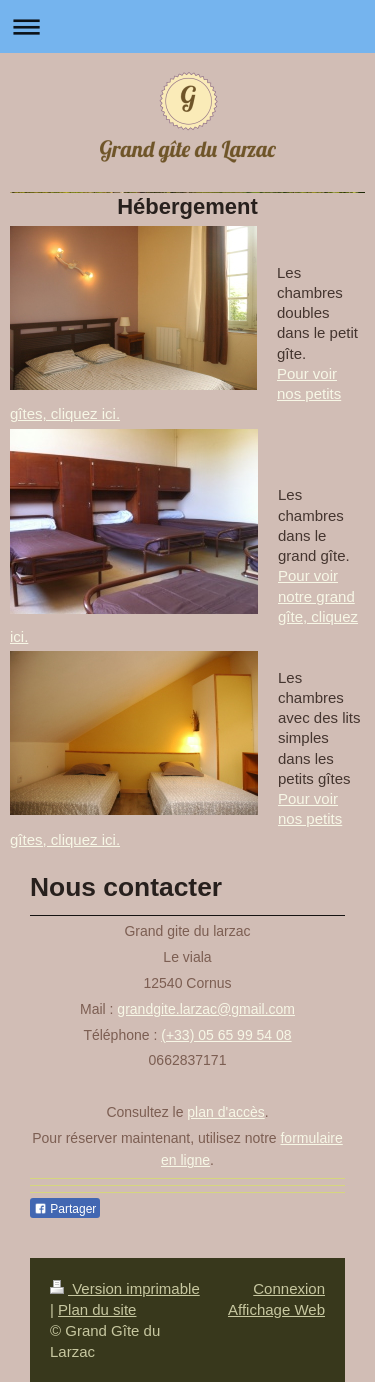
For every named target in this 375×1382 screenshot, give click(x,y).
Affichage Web (276, 1309)
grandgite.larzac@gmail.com (206, 1009)
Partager (65, 1209)
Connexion (289, 1288)
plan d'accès (225, 1112)
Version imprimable (125, 1288)
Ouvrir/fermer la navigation (187, 26)
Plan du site (97, 1309)
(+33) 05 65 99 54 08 (226, 1035)
